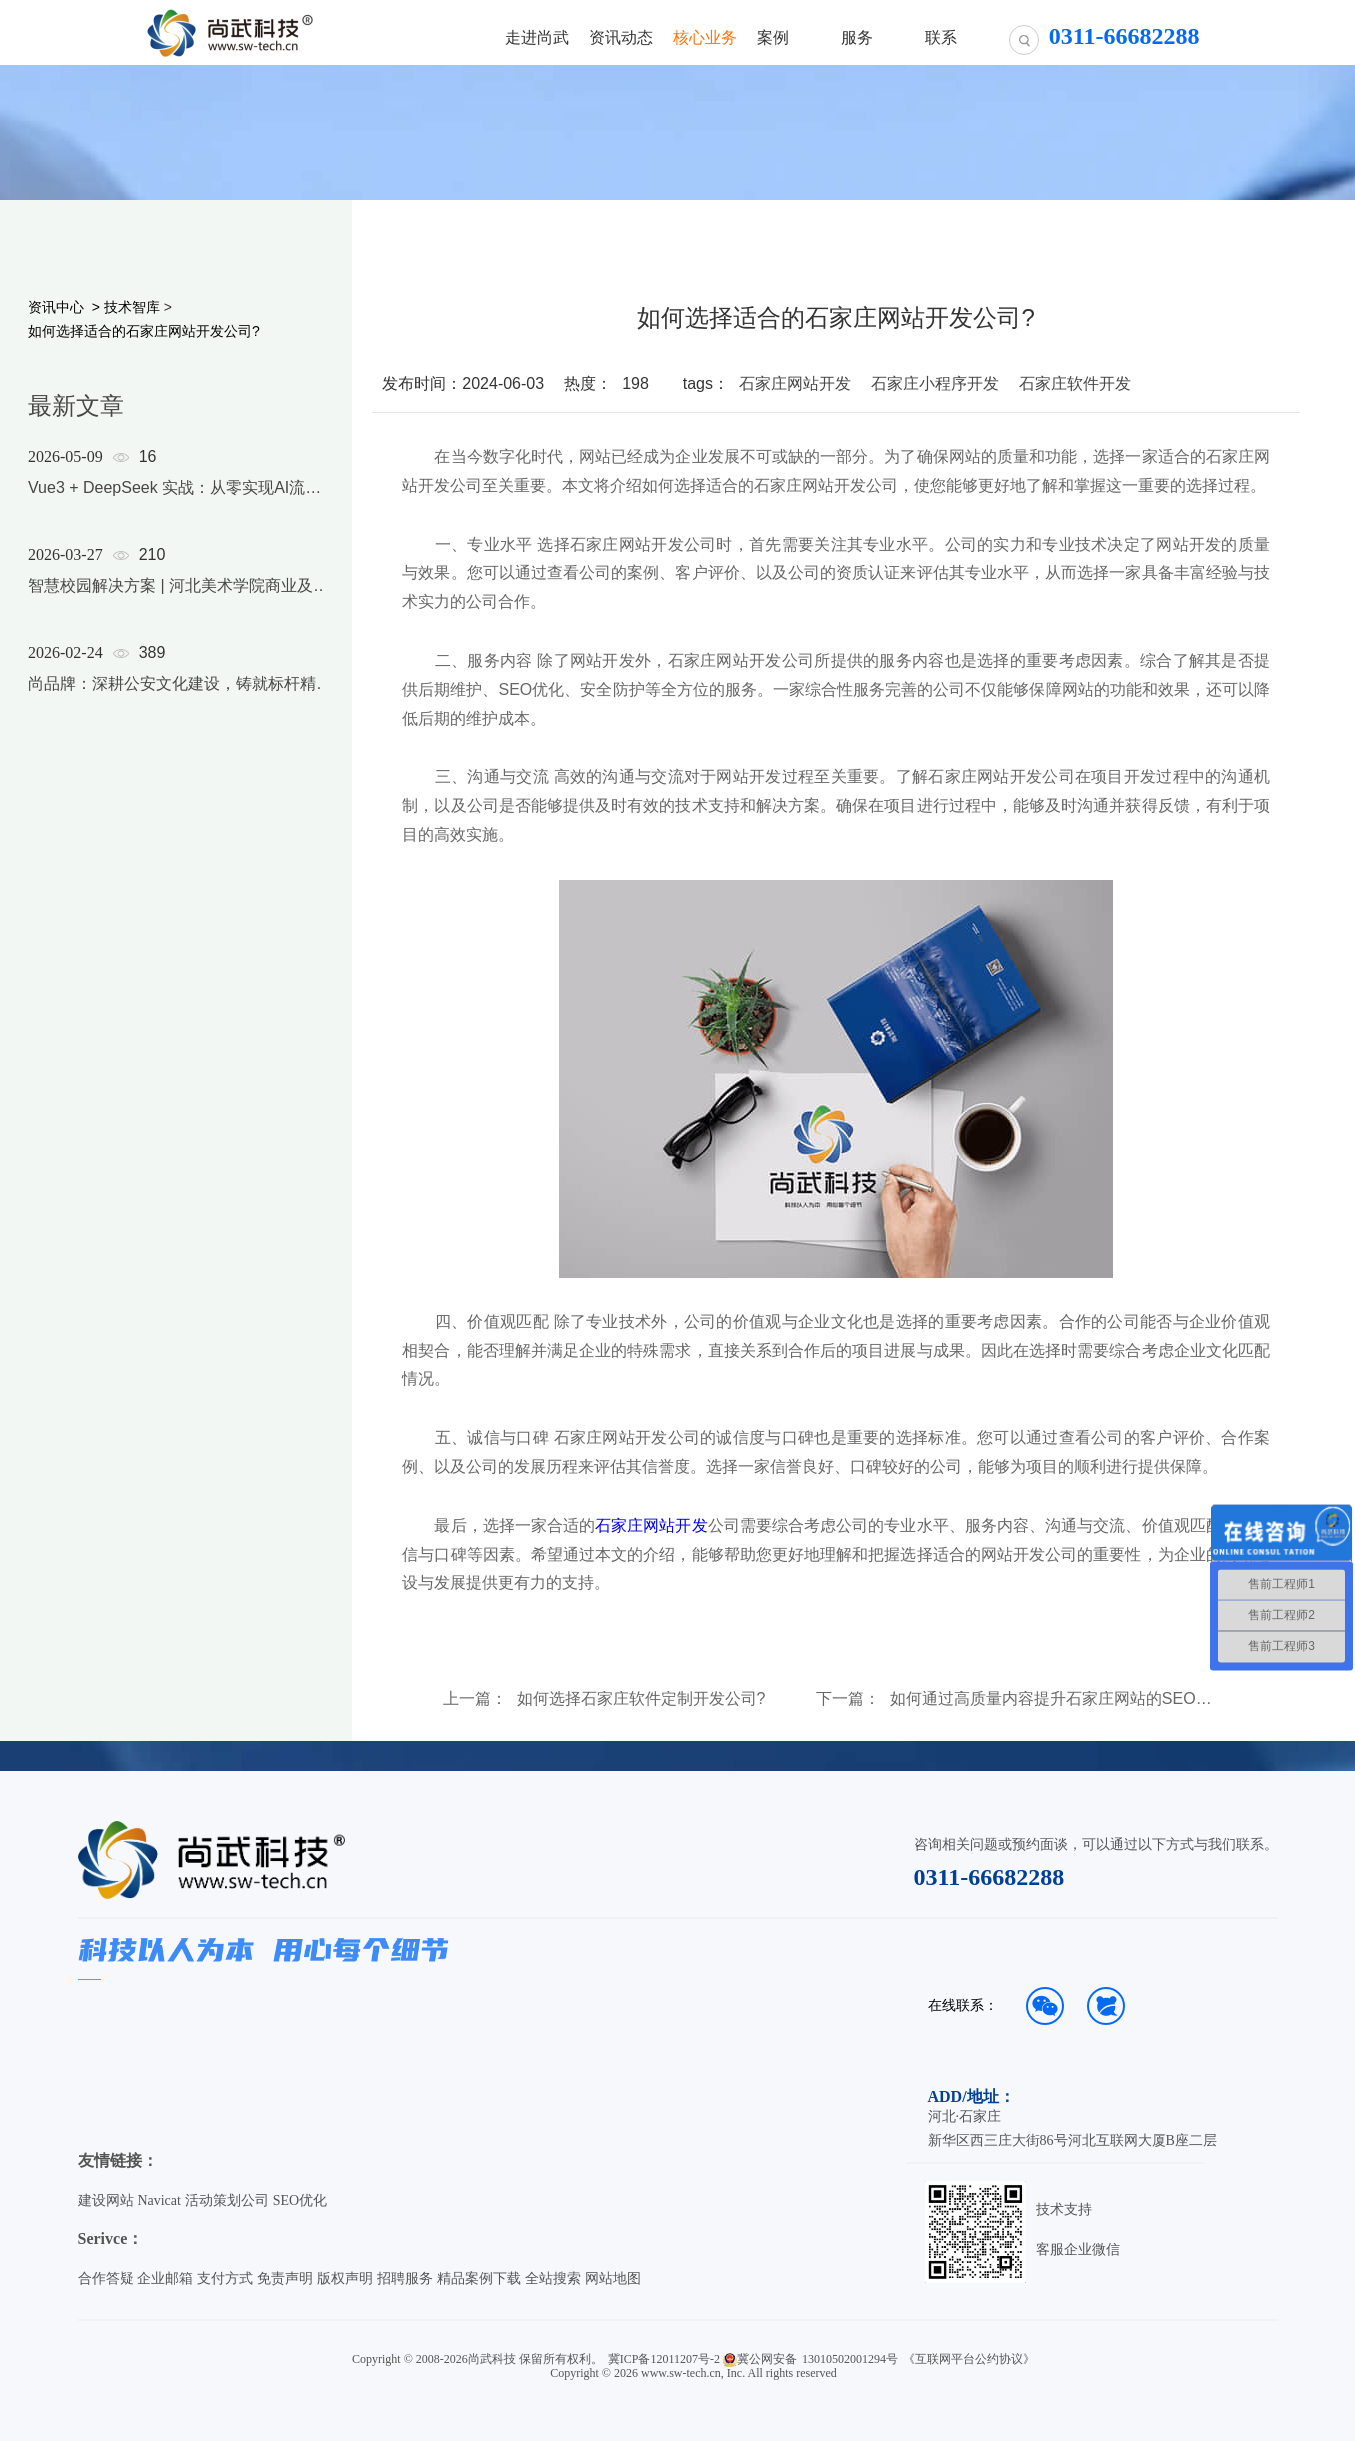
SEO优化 (300, 2200)
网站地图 (613, 2278)
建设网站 (106, 2200)
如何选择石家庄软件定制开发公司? (641, 1699)
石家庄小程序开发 (935, 383)
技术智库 (132, 307)
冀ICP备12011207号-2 (664, 2359)
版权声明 (345, 2278)
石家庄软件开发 (1075, 383)
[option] (182, 596)
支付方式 (225, 2278)
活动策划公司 (227, 2200)
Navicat (159, 2200)
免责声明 (285, 2278)
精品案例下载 (479, 2278)
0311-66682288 (989, 1877)
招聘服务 (405, 2278)
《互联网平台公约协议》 (969, 2359)
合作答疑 (106, 2278)
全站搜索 (553, 2278)
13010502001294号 (850, 2359)
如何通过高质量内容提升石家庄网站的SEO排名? (1055, 1699)
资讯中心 (56, 307)
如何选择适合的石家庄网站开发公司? (144, 331)
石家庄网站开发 (795, 383)
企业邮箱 (165, 2278)
